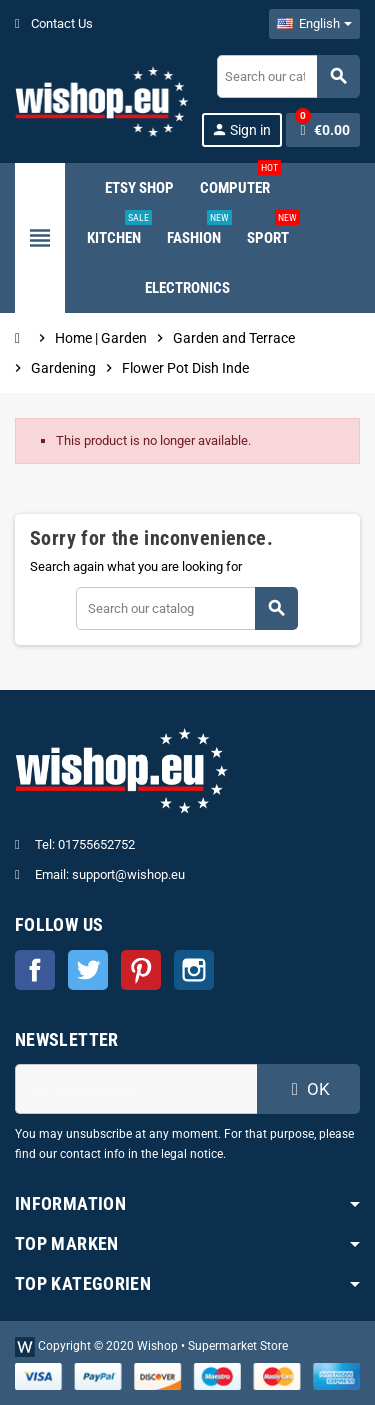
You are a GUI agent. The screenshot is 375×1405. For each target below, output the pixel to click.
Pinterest (141, 970)
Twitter (88, 970)
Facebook (35, 970)
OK (308, 1089)
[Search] (288, 76)
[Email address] (136, 1089)
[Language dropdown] (314, 24)
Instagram (194, 970)
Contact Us (54, 23)
